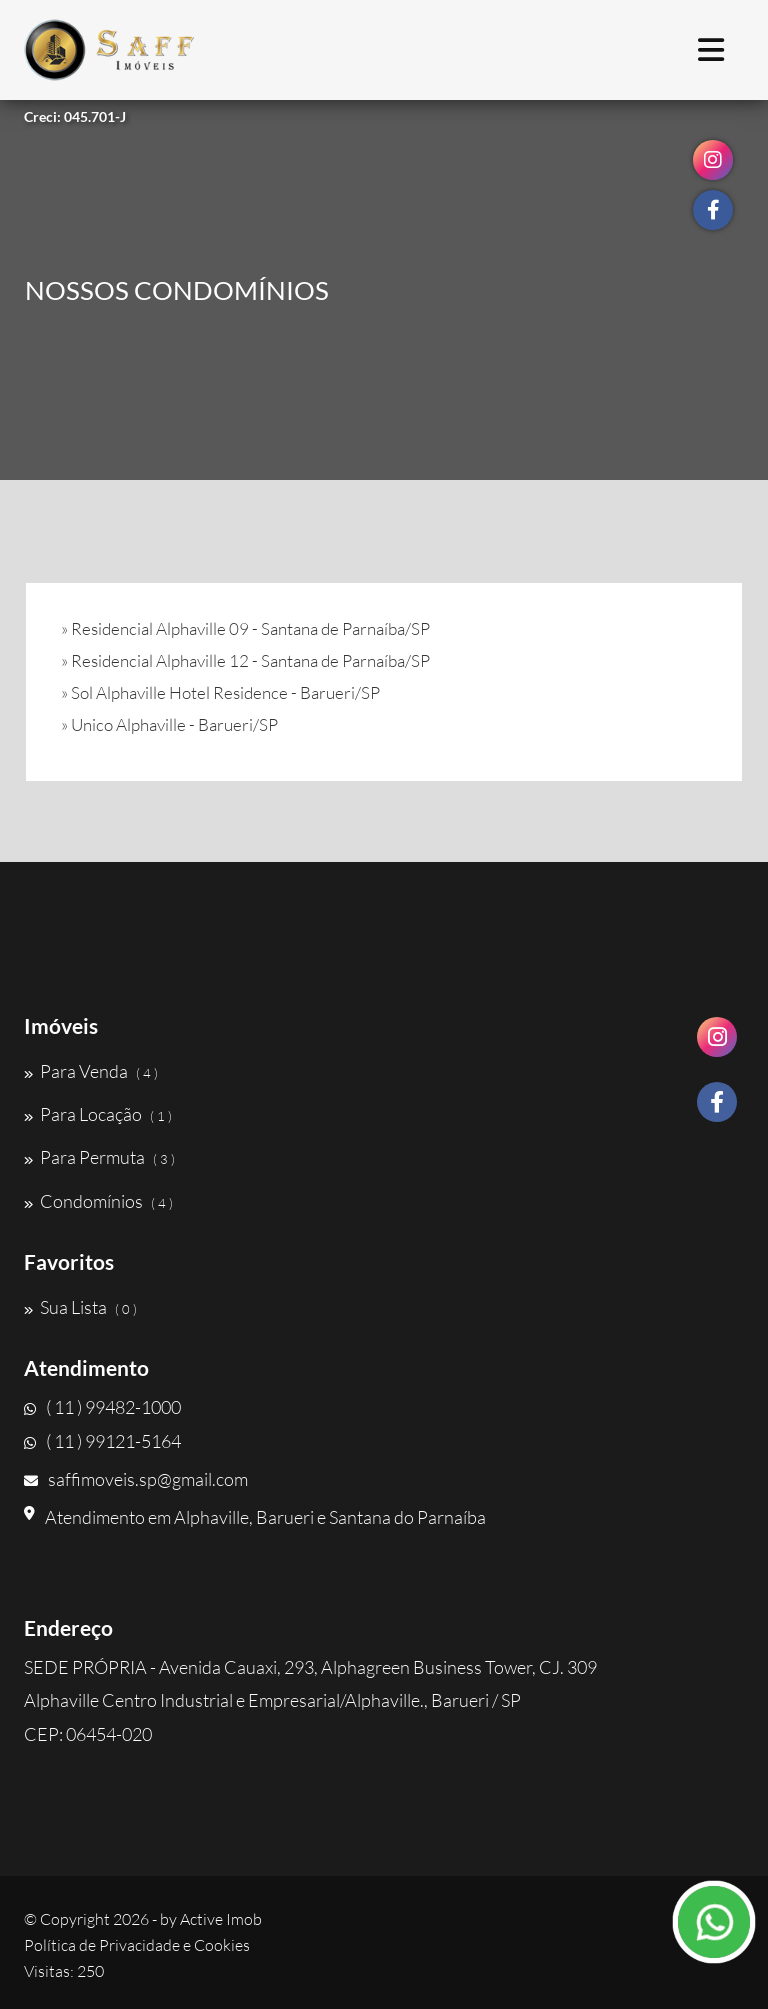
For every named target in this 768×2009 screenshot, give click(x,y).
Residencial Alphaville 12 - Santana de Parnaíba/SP (250, 660)
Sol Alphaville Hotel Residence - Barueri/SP (225, 692)
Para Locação (98, 1114)
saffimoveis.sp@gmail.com (136, 1479)
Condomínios (98, 1201)
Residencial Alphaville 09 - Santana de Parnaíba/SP (250, 628)
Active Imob (221, 1919)
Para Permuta (99, 1157)
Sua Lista (80, 1307)
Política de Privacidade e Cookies (137, 1945)
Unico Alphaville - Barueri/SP (174, 724)
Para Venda (91, 1071)
